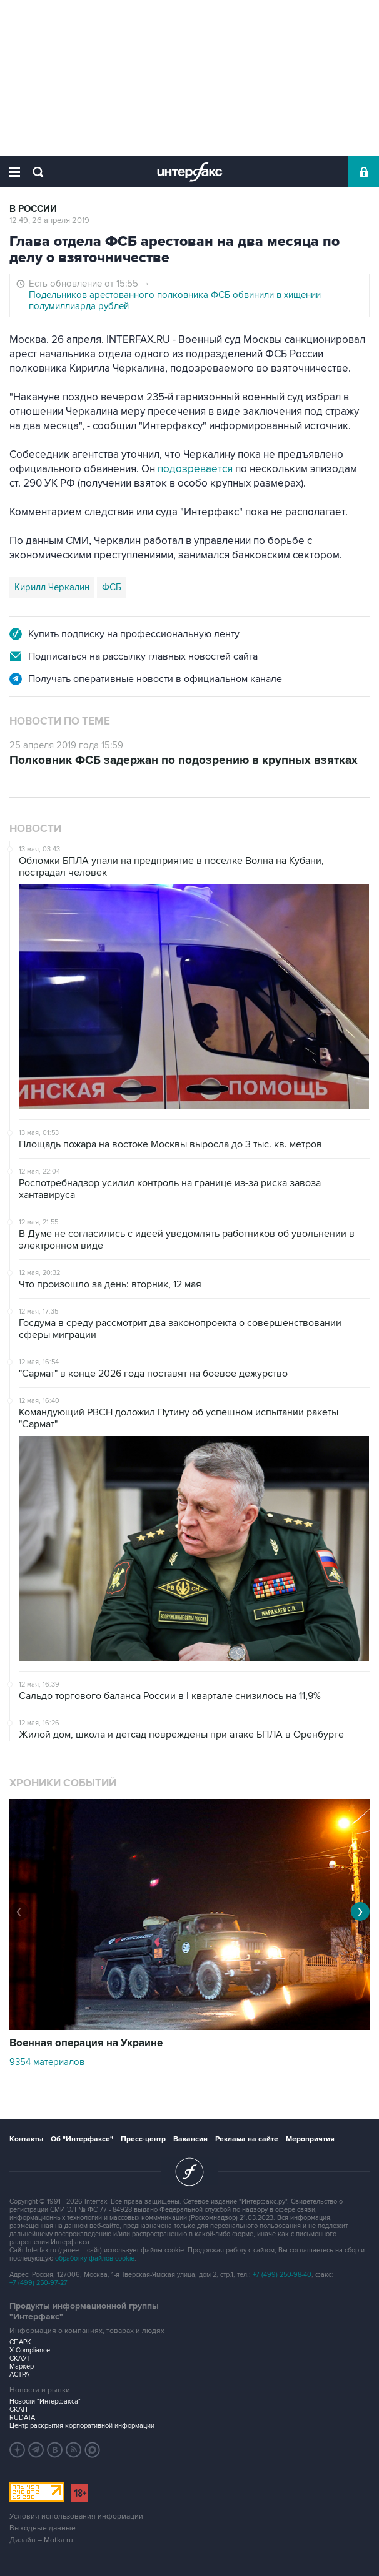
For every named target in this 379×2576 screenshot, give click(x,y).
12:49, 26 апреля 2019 (49, 220)
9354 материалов (46, 2062)
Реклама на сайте (246, 2139)
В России (33, 209)
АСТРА (19, 2374)
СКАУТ (20, 2358)
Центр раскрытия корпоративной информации (81, 2426)
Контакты (26, 2139)
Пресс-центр (143, 2139)
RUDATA (22, 2418)
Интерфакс (190, 172)
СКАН (18, 2409)
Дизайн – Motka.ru (41, 2540)
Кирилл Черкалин (51, 587)
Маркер (21, 2366)
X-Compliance (29, 2350)
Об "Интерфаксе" (82, 2139)
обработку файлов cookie (94, 2258)
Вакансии (190, 2139)
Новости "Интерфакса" (45, 2401)
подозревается (196, 469)
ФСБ (111, 587)
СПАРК (20, 2342)
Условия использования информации (76, 2516)
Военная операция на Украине (86, 2043)
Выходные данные (42, 2528)
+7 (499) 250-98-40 (282, 2275)
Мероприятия (310, 2139)
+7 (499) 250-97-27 (38, 2283)
